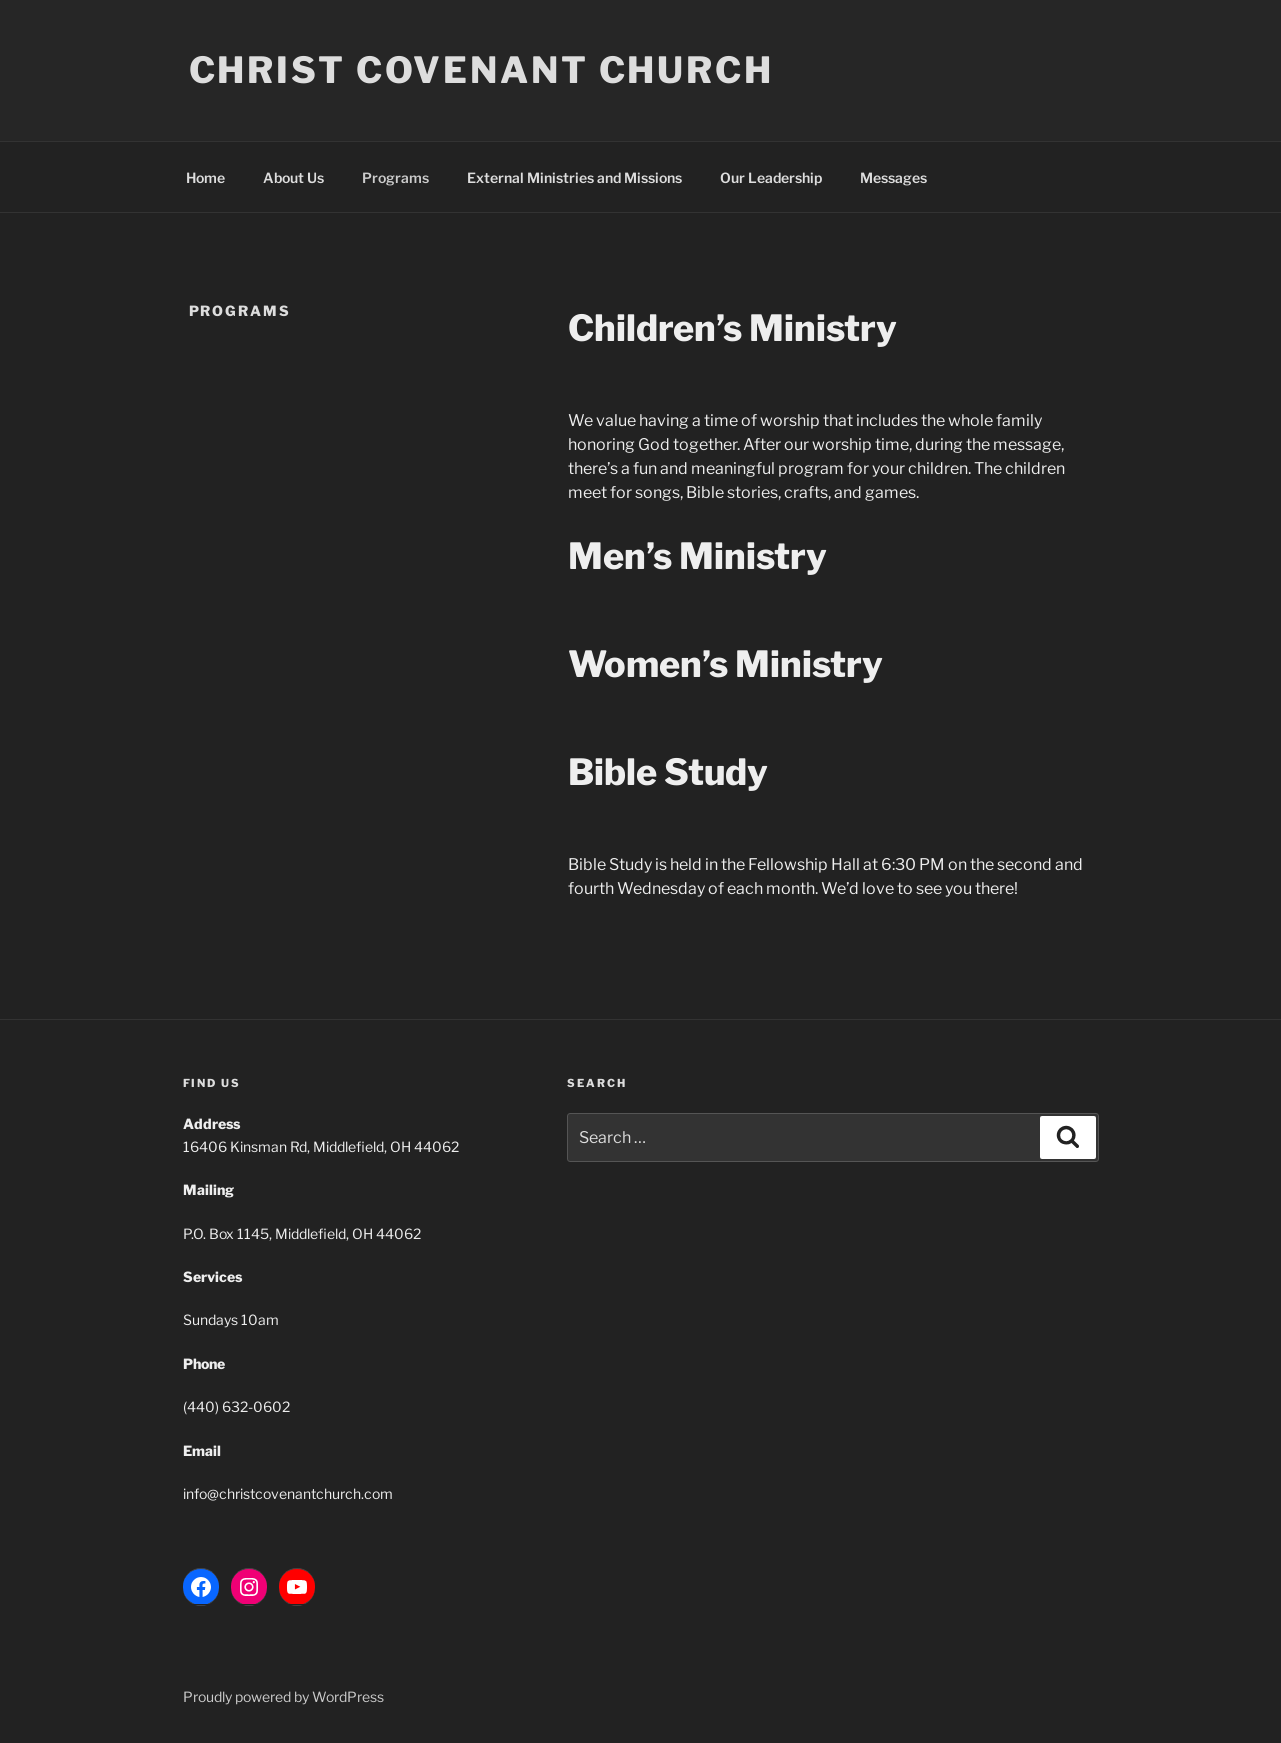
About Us (293, 177)
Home (205, 177)
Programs (395, 177)
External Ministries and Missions (574, 177)
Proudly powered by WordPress (283, 1696)
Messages (893, 177)
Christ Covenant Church (481, 70)
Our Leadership (771, 177)
